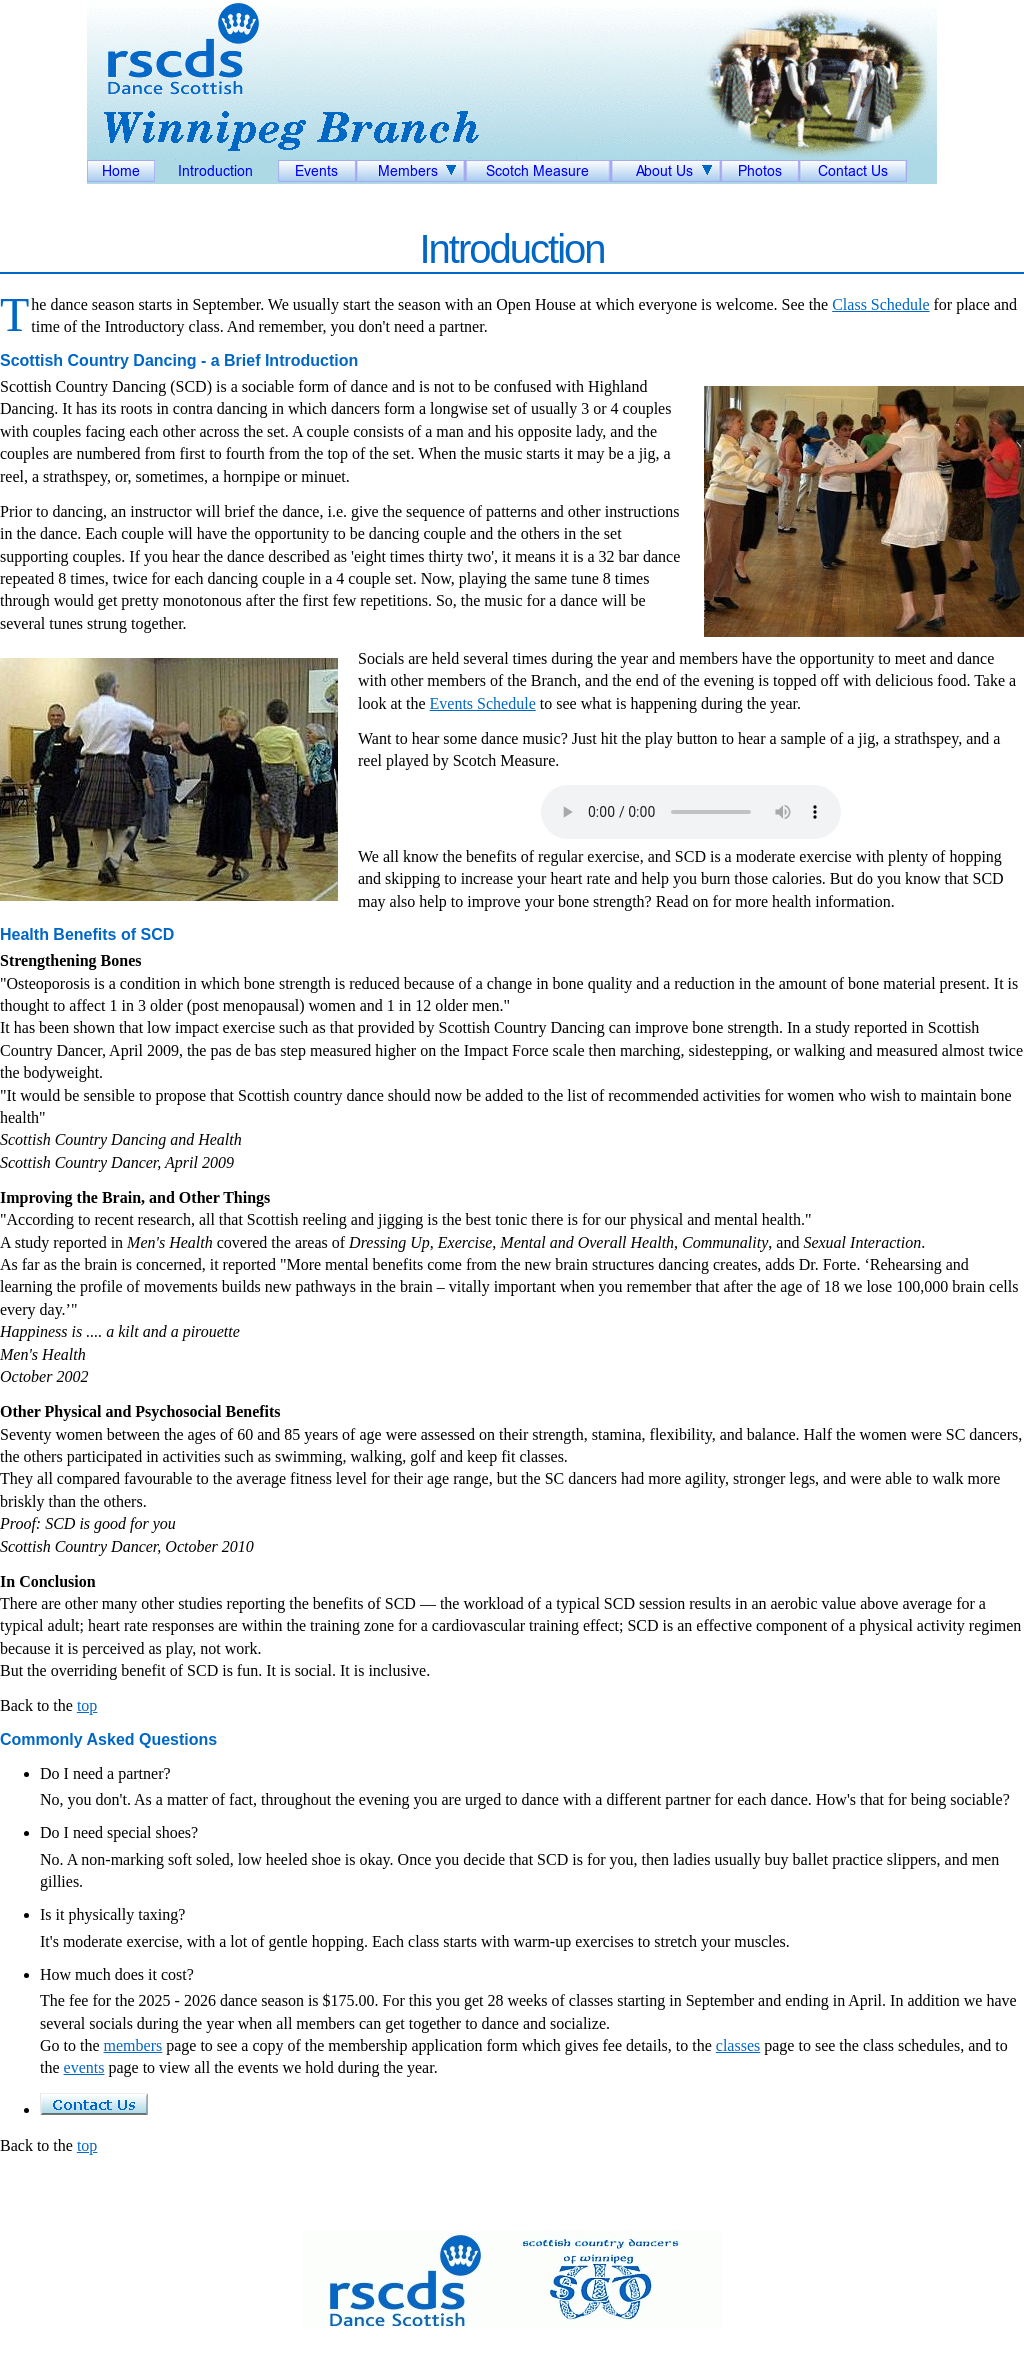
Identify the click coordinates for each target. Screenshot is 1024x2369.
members (133, 2045)
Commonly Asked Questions (108, 1739)
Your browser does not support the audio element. (691, 812)
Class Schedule (880, 304)
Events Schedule (483, 703)
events (84, 2067)
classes (738, 2045)
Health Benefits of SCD (87, 934)
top (87, 1705)
